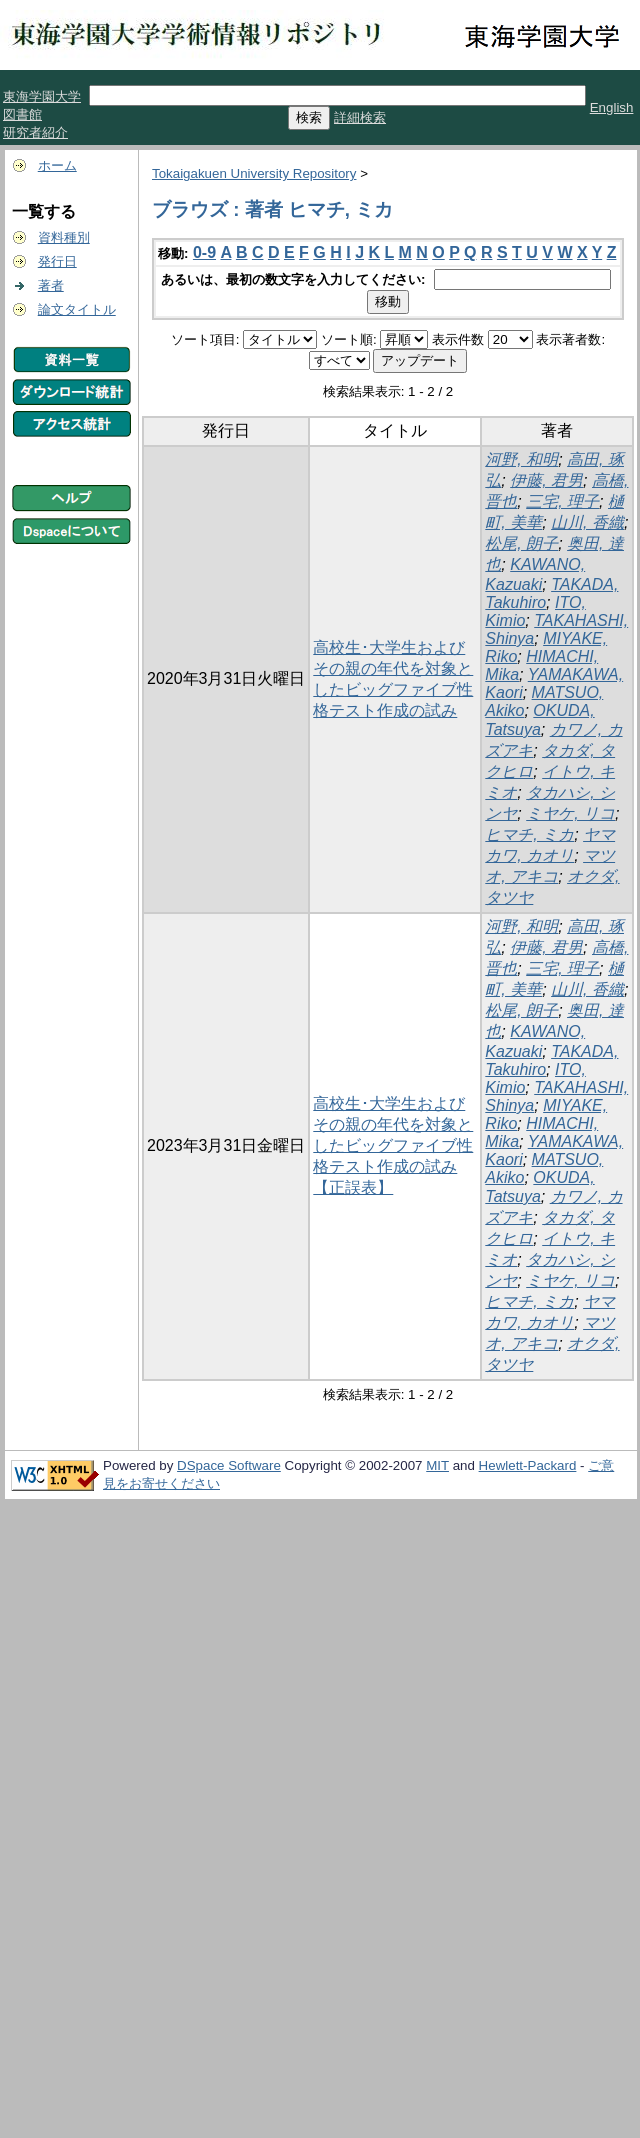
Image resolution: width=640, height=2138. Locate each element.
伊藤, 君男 (546, 480)
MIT (437, 1465)
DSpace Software (229, 1465)
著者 (51, 285)
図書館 (22, 114)
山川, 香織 (587, 522)
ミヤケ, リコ (570, 813)
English (612, 107)
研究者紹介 (35, 132)
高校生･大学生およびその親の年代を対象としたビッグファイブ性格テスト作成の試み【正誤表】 (393, 1145)
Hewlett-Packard (528, 1465)
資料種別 (64, 237)
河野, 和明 (521, 459)
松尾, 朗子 (521, 543)
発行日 (57, 261)
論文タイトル (77, 309)
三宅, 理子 (562, 501)
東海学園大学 (42, 96)
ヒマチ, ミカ (529, 834)
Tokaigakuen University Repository (254, 173)
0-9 (204, 252)
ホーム (57, 165)
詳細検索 (360, 117)
